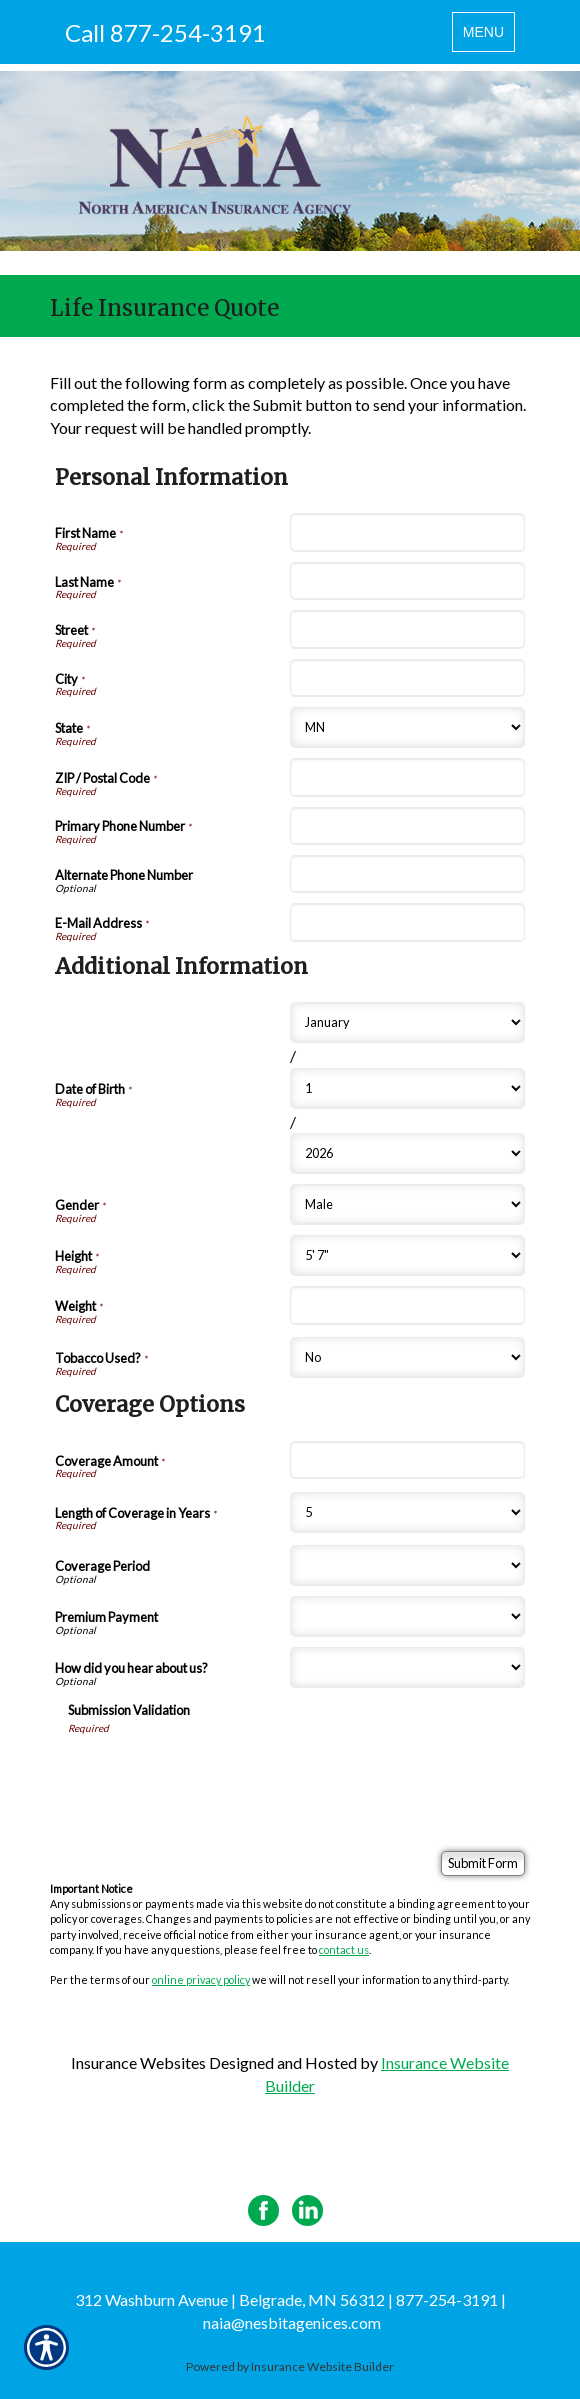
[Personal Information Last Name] (407, 581)
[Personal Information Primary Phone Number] (407, 826)
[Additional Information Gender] (407, 1204)
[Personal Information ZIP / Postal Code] (407, 777)
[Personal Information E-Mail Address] (407, 922)
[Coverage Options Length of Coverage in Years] (407, 1512)
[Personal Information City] (407, 678)
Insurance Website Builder (322, 2366)
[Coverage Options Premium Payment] (407, 1616)
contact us (344, 1949)
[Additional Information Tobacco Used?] (407, 1357)
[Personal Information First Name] (407, 532)
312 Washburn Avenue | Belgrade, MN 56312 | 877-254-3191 (286, 2299)
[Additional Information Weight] (407, 1305)
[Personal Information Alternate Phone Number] (407, 874)
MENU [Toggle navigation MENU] (488, 36)
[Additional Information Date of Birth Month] (407, 1022)
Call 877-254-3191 (165, 32)
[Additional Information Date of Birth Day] (407, 1088)
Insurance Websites (138, 2062)
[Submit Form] (483, 1863)
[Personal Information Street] (407, 629)
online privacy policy (201, 1979)
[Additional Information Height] (407, 1255)
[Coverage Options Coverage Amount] (407, 1460)
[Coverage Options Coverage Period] (407, 1565)
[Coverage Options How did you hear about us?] (407, 1667)
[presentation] (220, 1774)
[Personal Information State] (407, 727)
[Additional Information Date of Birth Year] (407, 1153)
